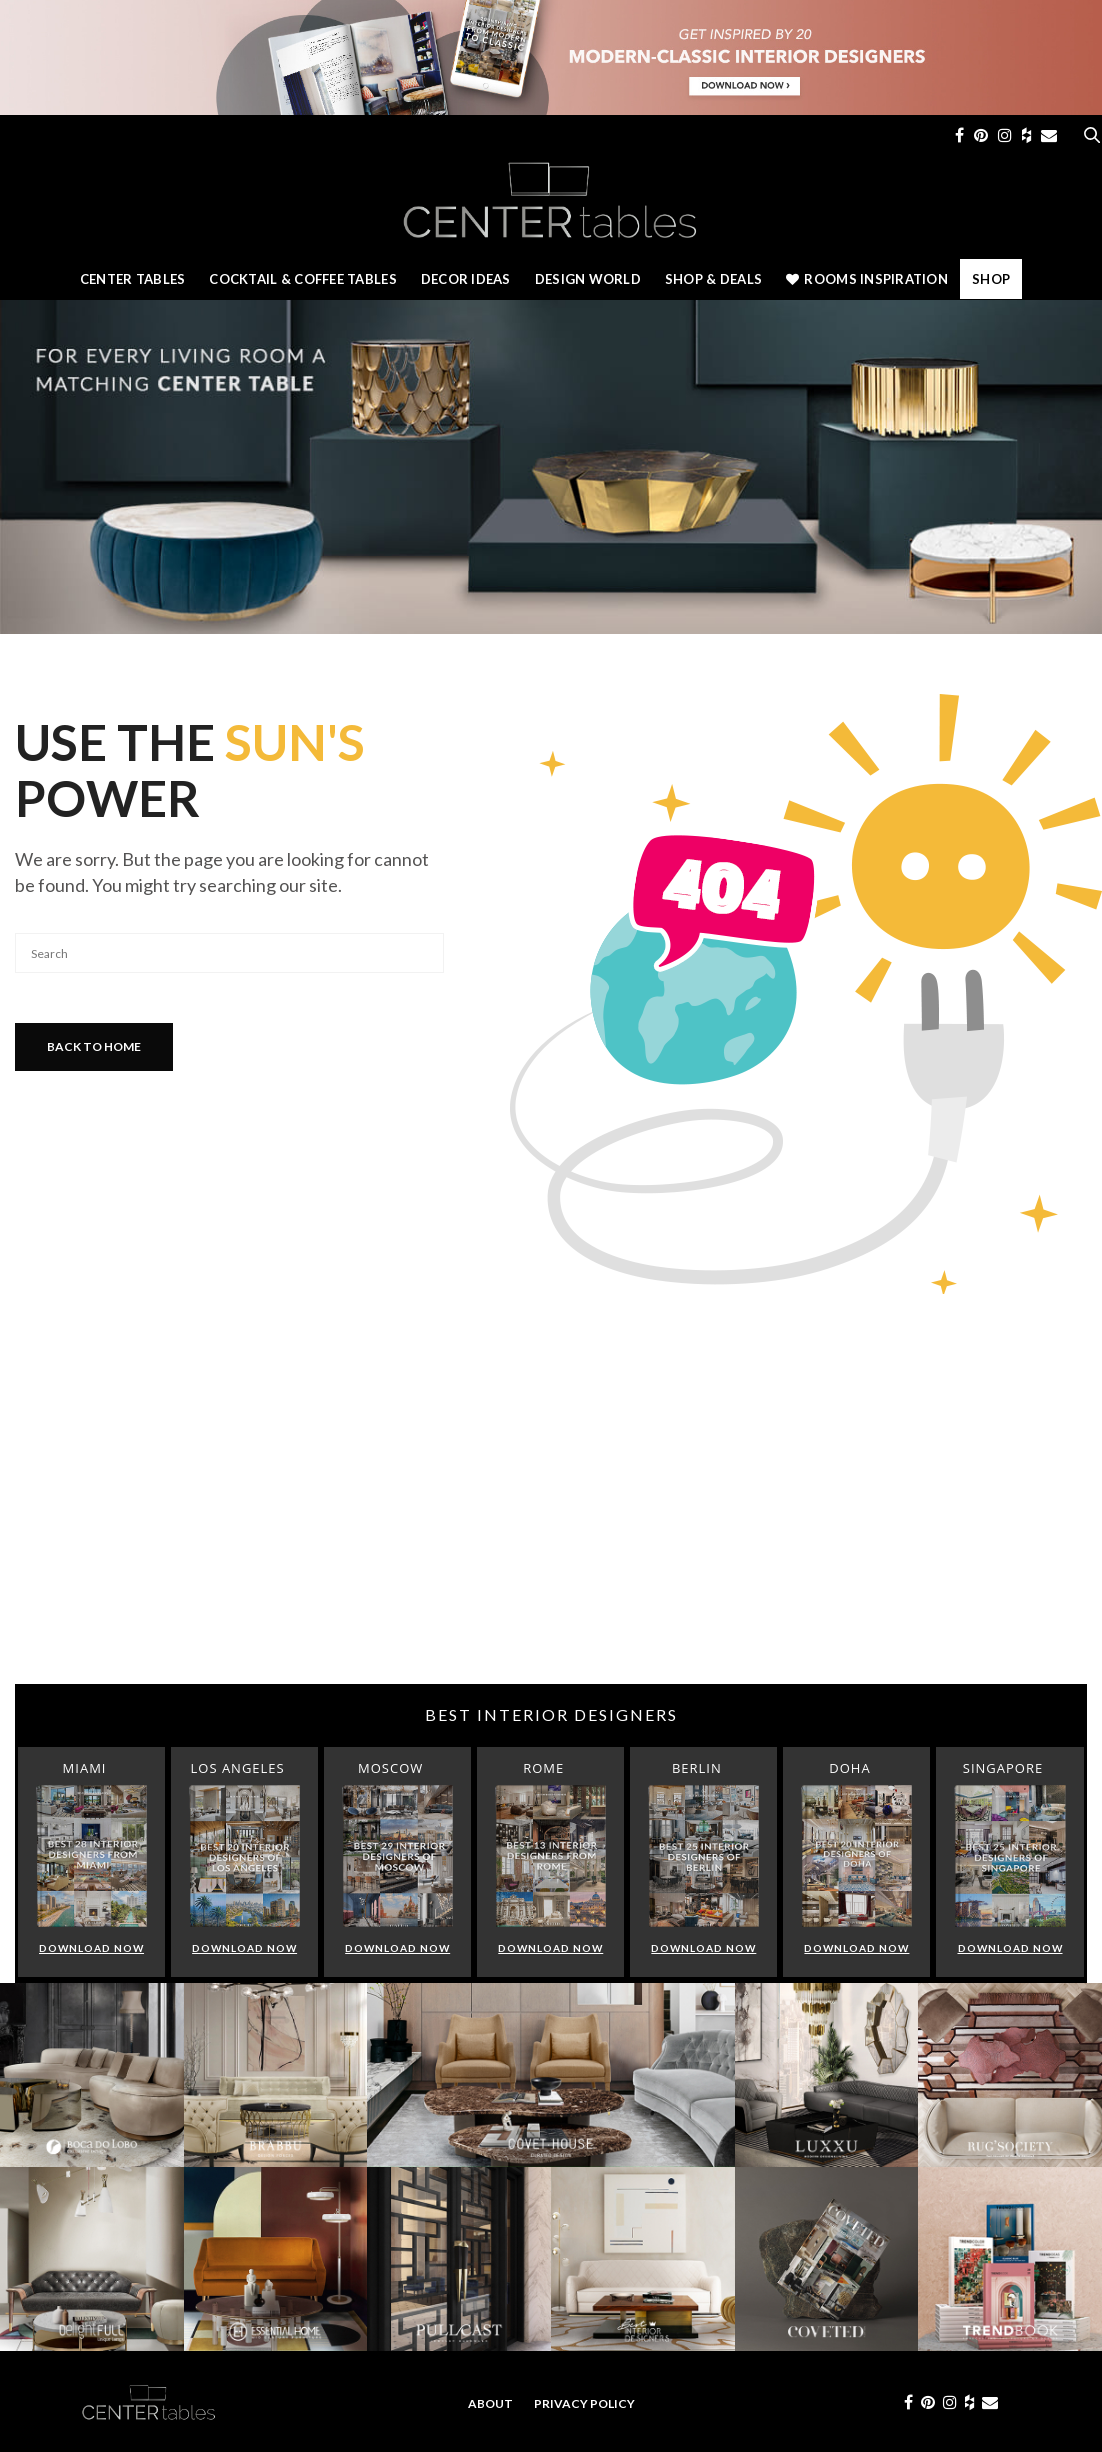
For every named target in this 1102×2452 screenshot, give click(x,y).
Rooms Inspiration (867, 279)
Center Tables (132, 279)
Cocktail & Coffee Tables (302, 279)
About (490, 2403)
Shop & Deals (713, 279)
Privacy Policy (584, 2403)
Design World (588, 279)
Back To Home (94, 1046)
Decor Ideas (466, 279)
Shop (991, 279)
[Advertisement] (551, 1524)
